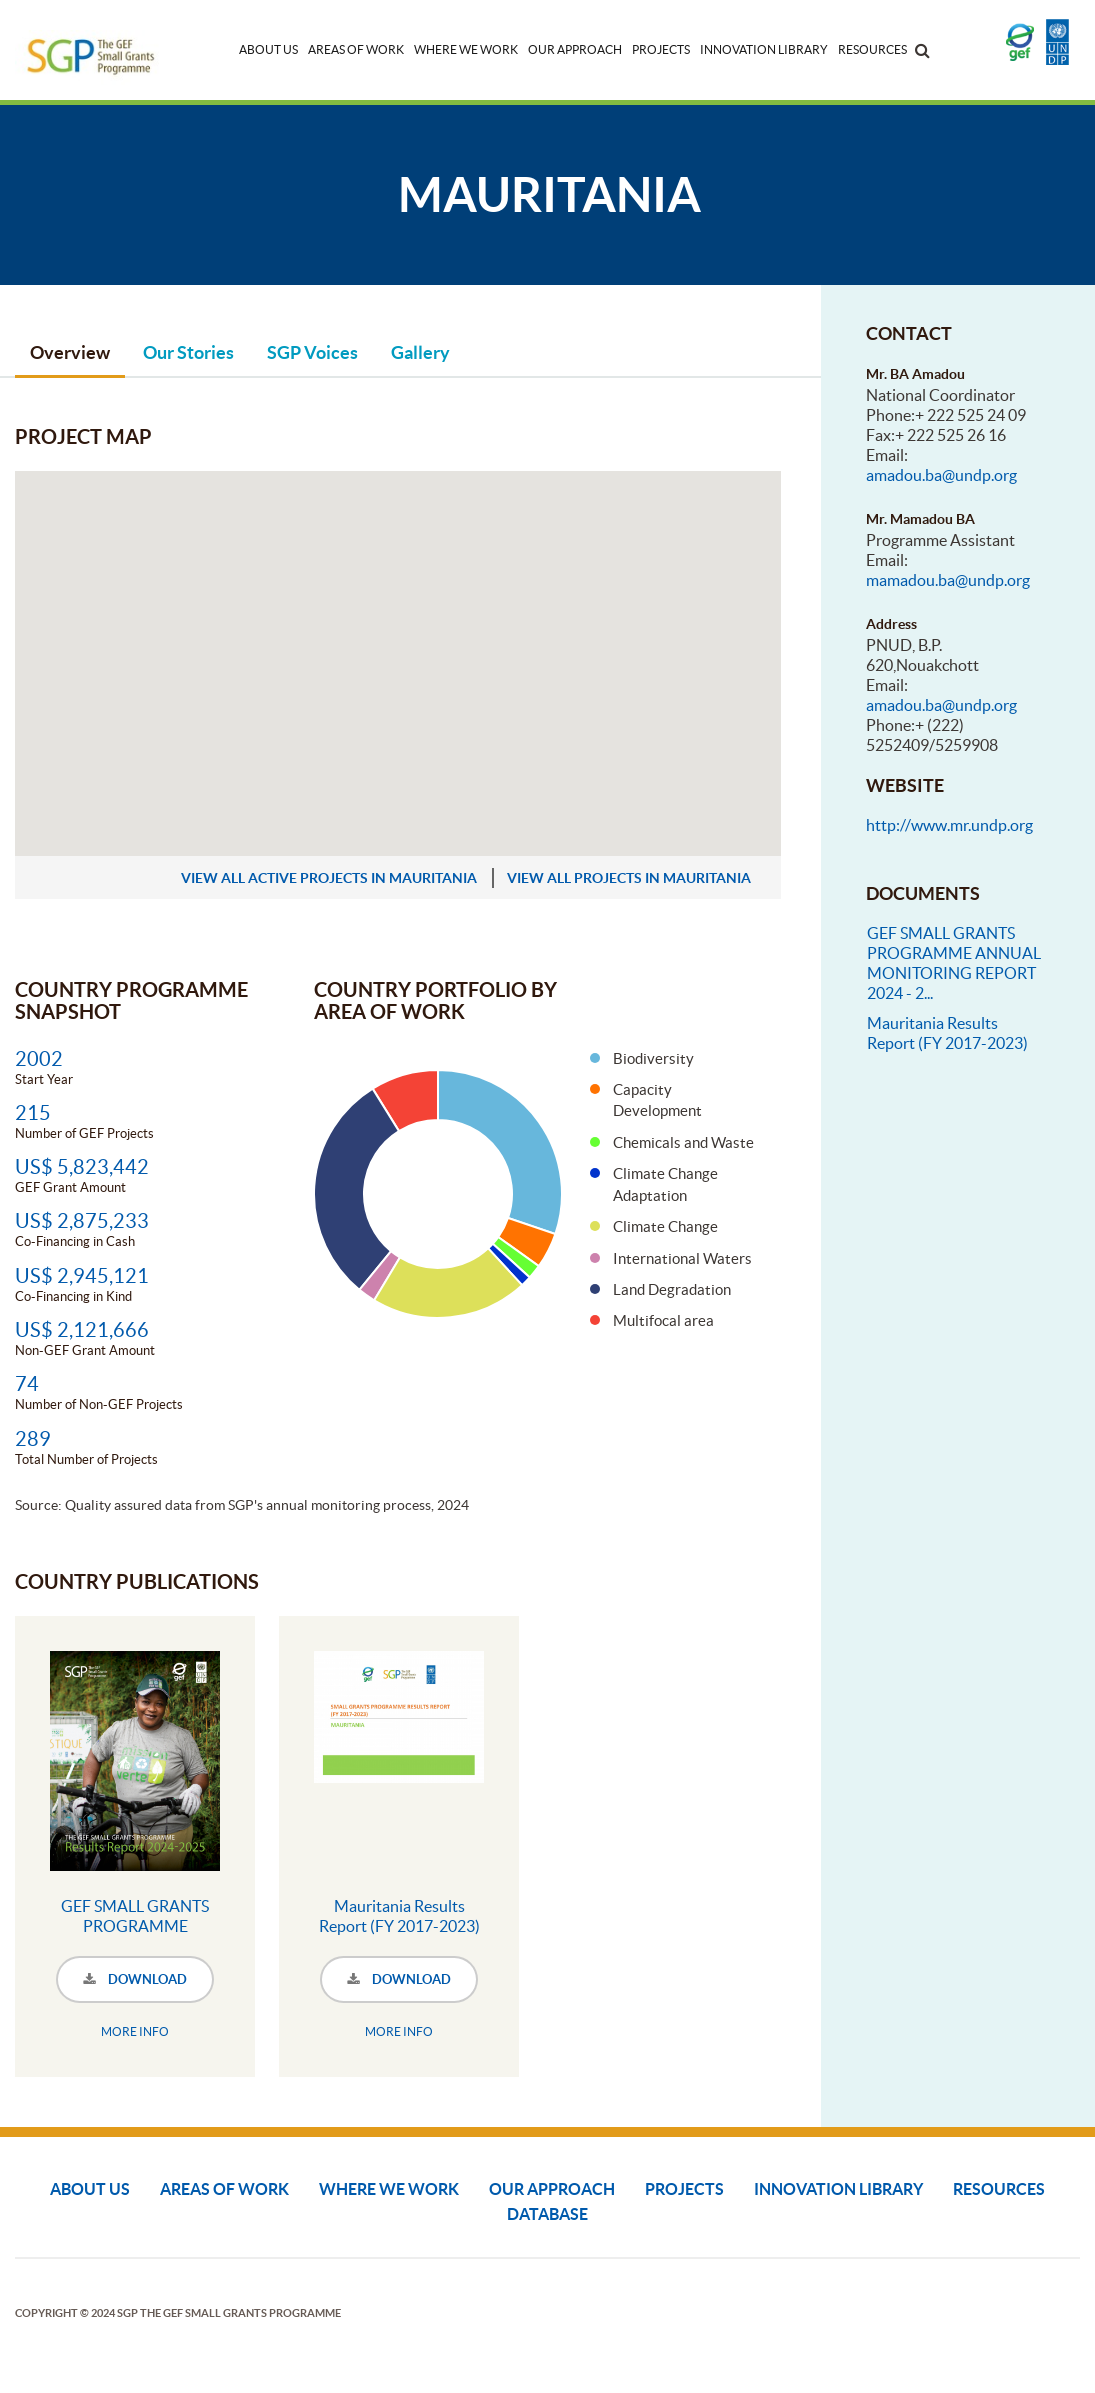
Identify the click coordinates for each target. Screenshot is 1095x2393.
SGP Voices (312, 352)
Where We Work (466, 49)
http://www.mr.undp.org (949, 825)
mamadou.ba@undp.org (948, 580)
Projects (661, 49)
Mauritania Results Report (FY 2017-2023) (399, 1916)
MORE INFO (135, 2031)
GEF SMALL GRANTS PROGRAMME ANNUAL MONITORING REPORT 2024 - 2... (954, 963)
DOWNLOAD (135, 1979)
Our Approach (575, 49)
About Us (268, 49)
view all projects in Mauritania (629, 878)
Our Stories (188, 352)
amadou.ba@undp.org (941, 475)
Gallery (420, 352)
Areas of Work (356, 49)
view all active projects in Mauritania (329, 878)
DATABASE (547, 2214)
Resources (872, 49)
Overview (70, 352)
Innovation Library (764, 49)
